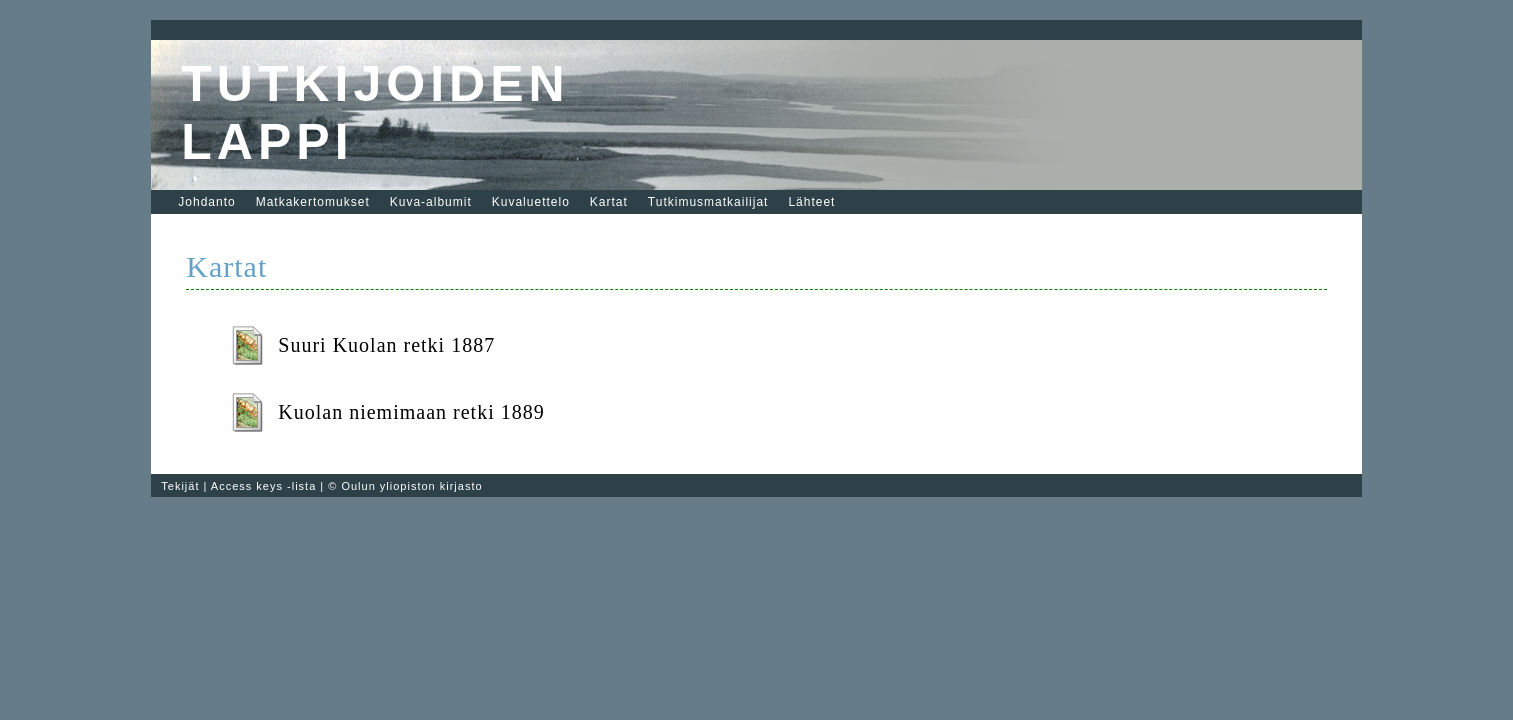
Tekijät (180, 486)
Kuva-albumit (431, 202)
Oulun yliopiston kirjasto (411, 486)
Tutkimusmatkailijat (708, 202)
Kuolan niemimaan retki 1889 (411, 412)
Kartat (609, 202)
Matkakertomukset (313, 202)
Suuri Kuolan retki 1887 (386, 345)
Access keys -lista (263, 486)
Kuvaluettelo (531, 202)
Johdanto (206, 202)
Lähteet (811, 202)
